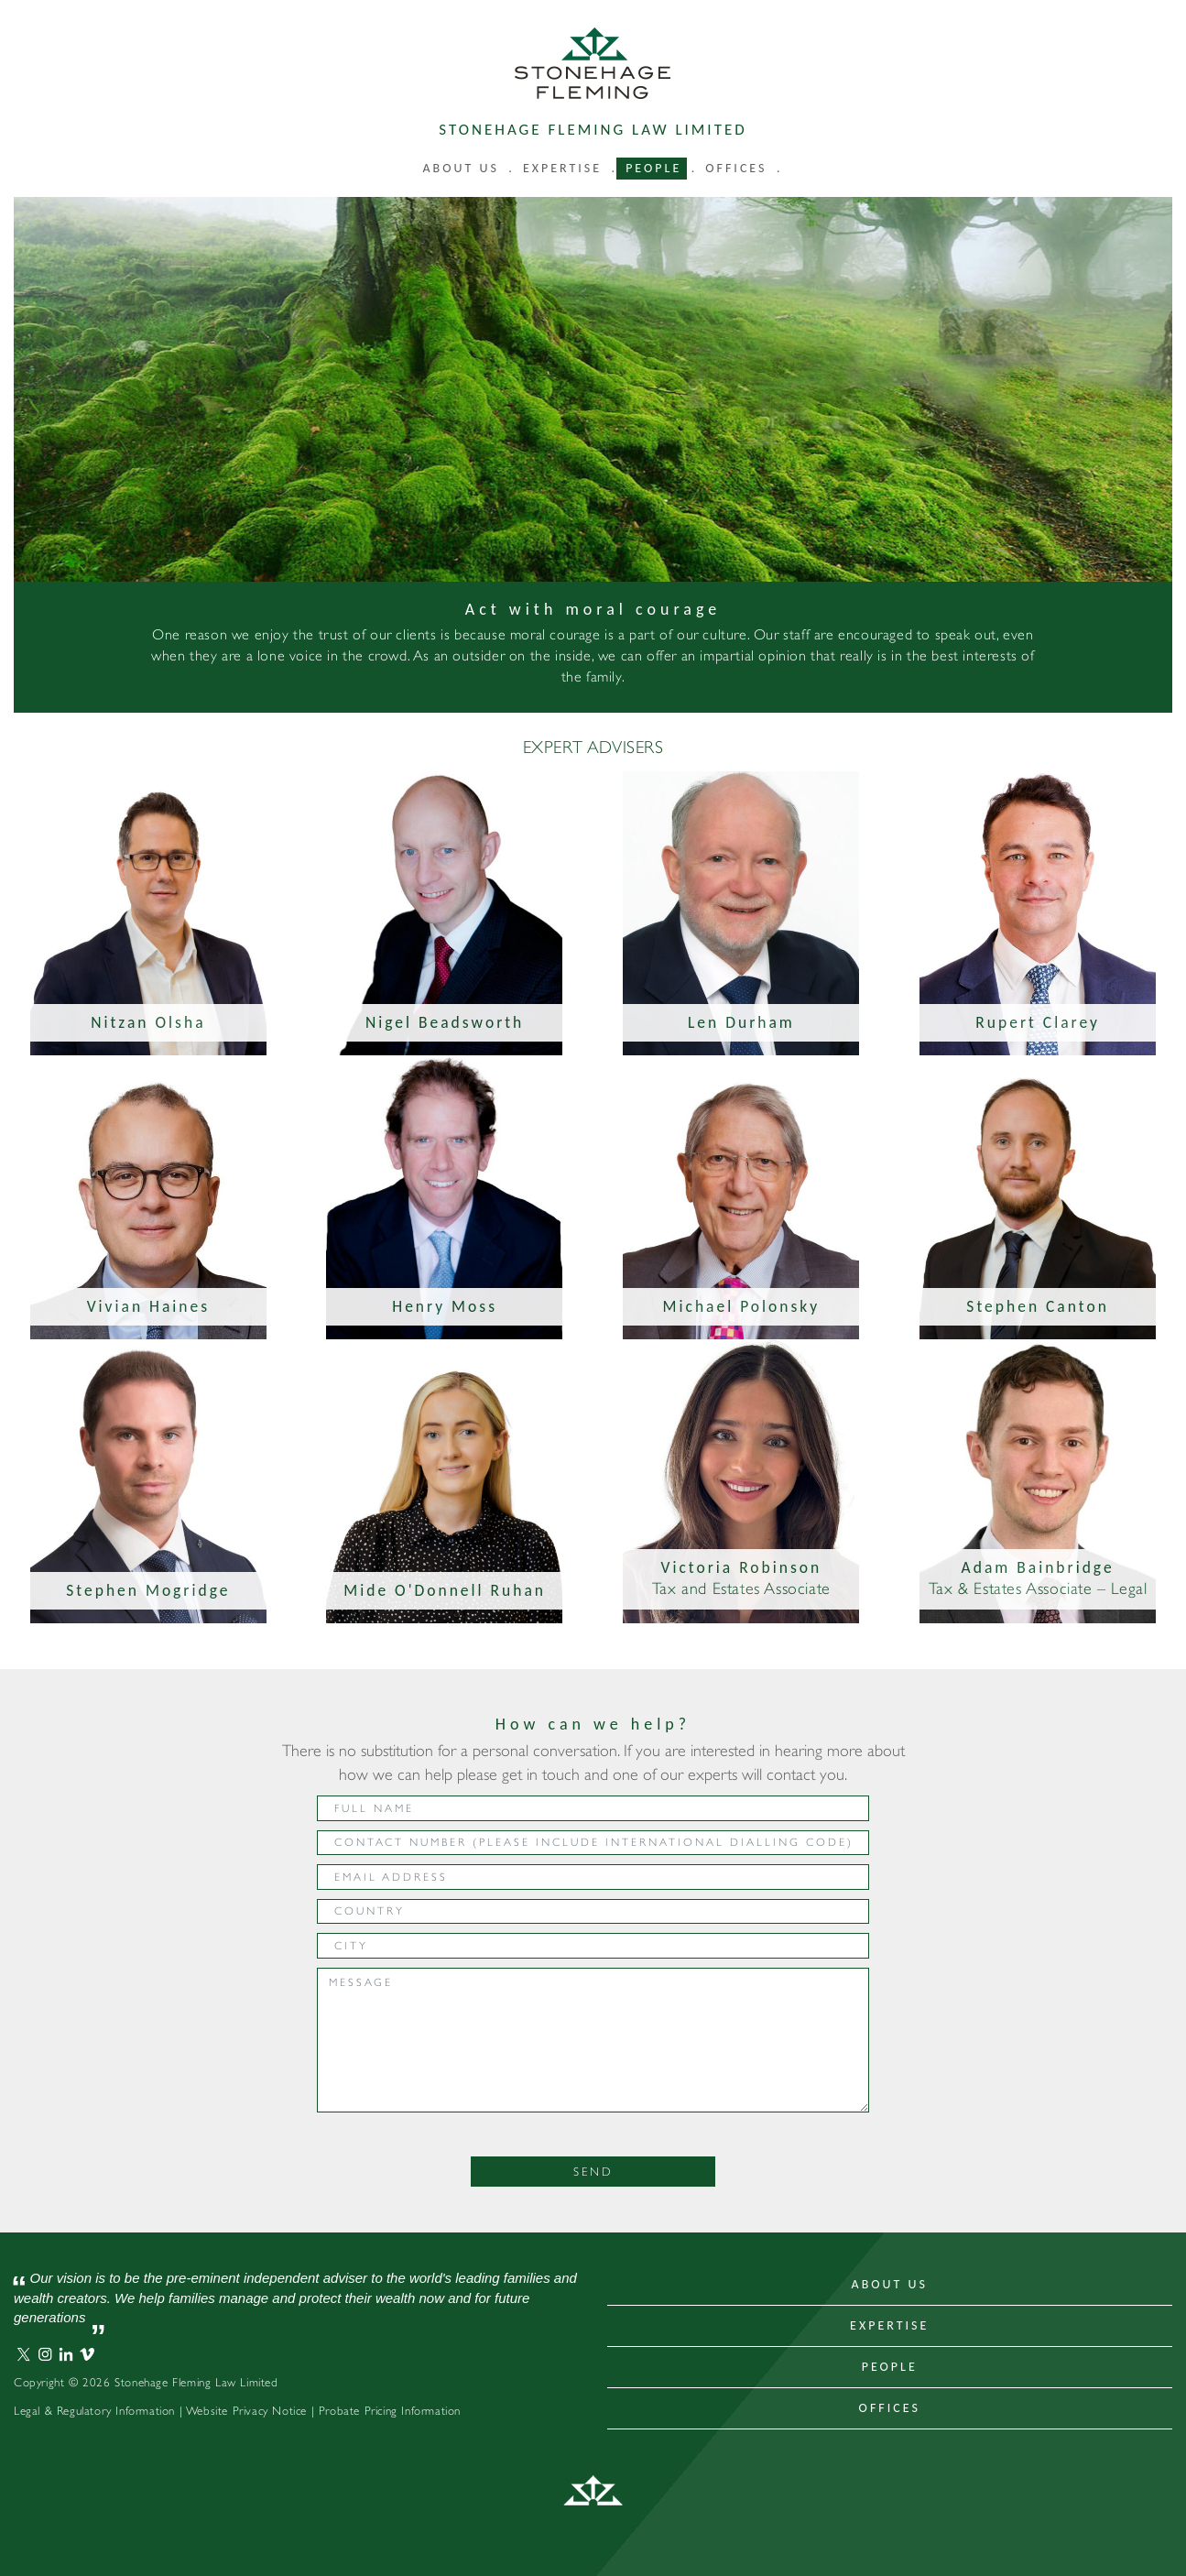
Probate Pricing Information (390, 2411)
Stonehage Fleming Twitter (24, 2354)
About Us (890, 2284)
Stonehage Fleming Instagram (45, 2354)
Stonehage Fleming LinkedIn (66, 2354)
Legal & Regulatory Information (94, 2411)
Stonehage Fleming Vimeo (87, 2354)
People (653, 168)
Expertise (562, 168)
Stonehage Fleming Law (592, 63)
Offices (736, 168)
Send (593, 2171)
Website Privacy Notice (246, 2411)
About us (461, 168)
